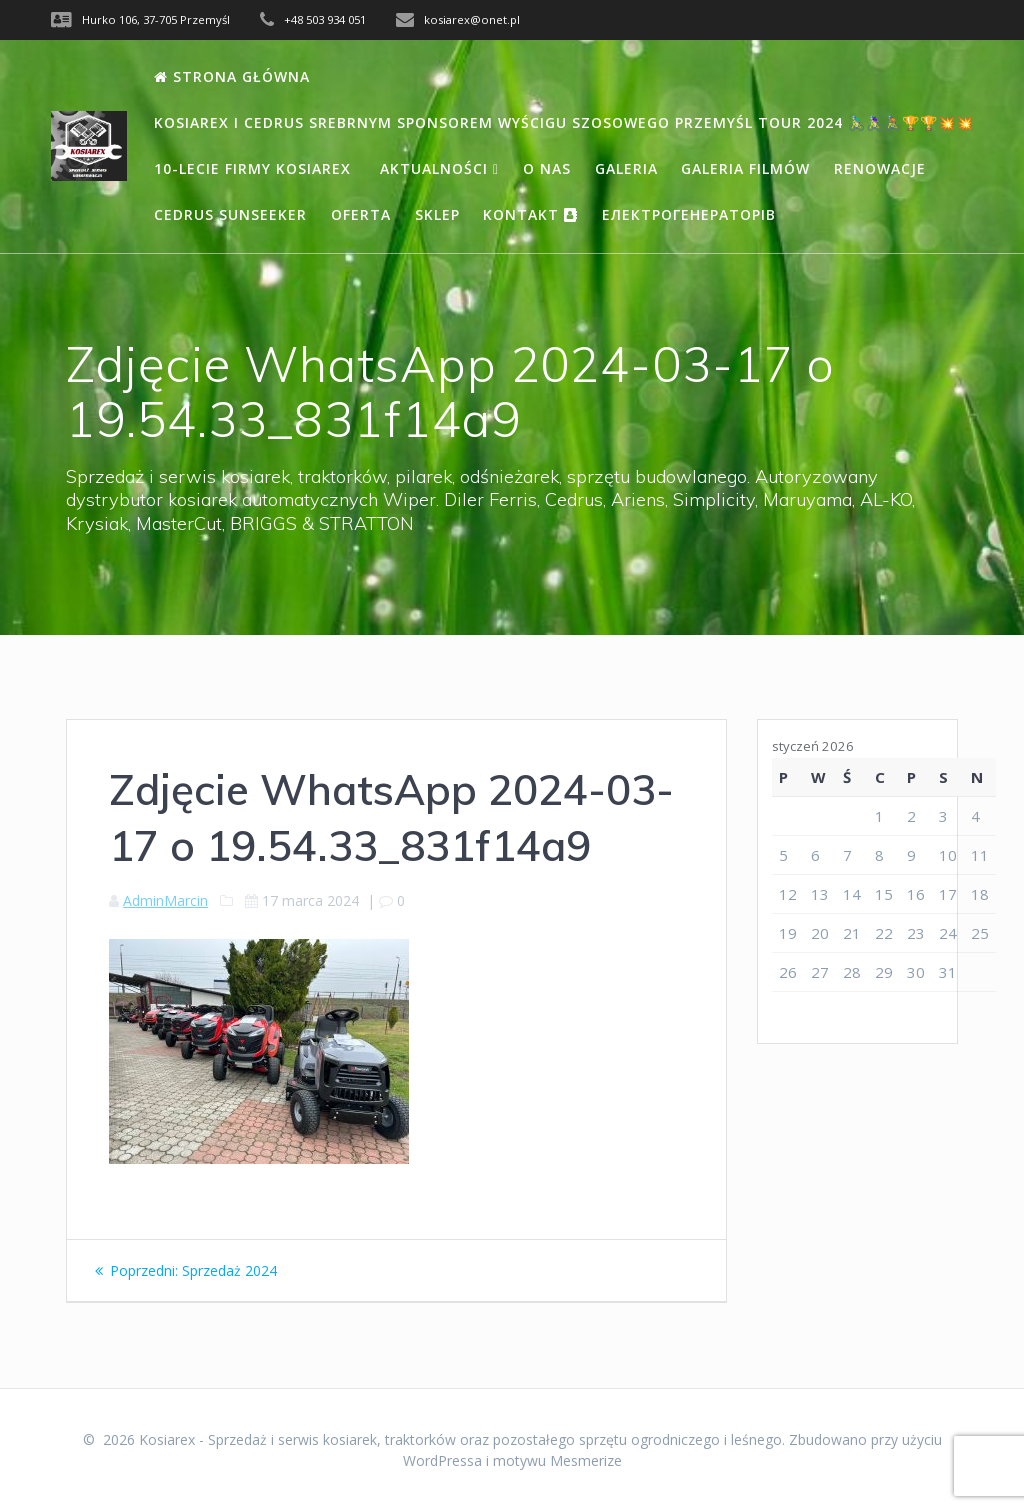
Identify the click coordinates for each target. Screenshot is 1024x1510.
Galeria (626, 168)
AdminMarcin (165, 900)
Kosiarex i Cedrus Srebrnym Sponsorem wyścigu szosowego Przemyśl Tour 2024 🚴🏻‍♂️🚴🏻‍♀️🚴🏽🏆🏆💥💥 (564, 122)
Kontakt (530, 214)
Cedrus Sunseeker (230, 214)
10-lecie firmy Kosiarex (255, 168)
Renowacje (880, 168)
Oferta (361, 214)
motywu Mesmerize (557, 1460)
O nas (547, 168)
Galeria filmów (745, 168)
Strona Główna (232, 76)
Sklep (437, 214)
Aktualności (439, 168)
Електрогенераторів (689, 214)
